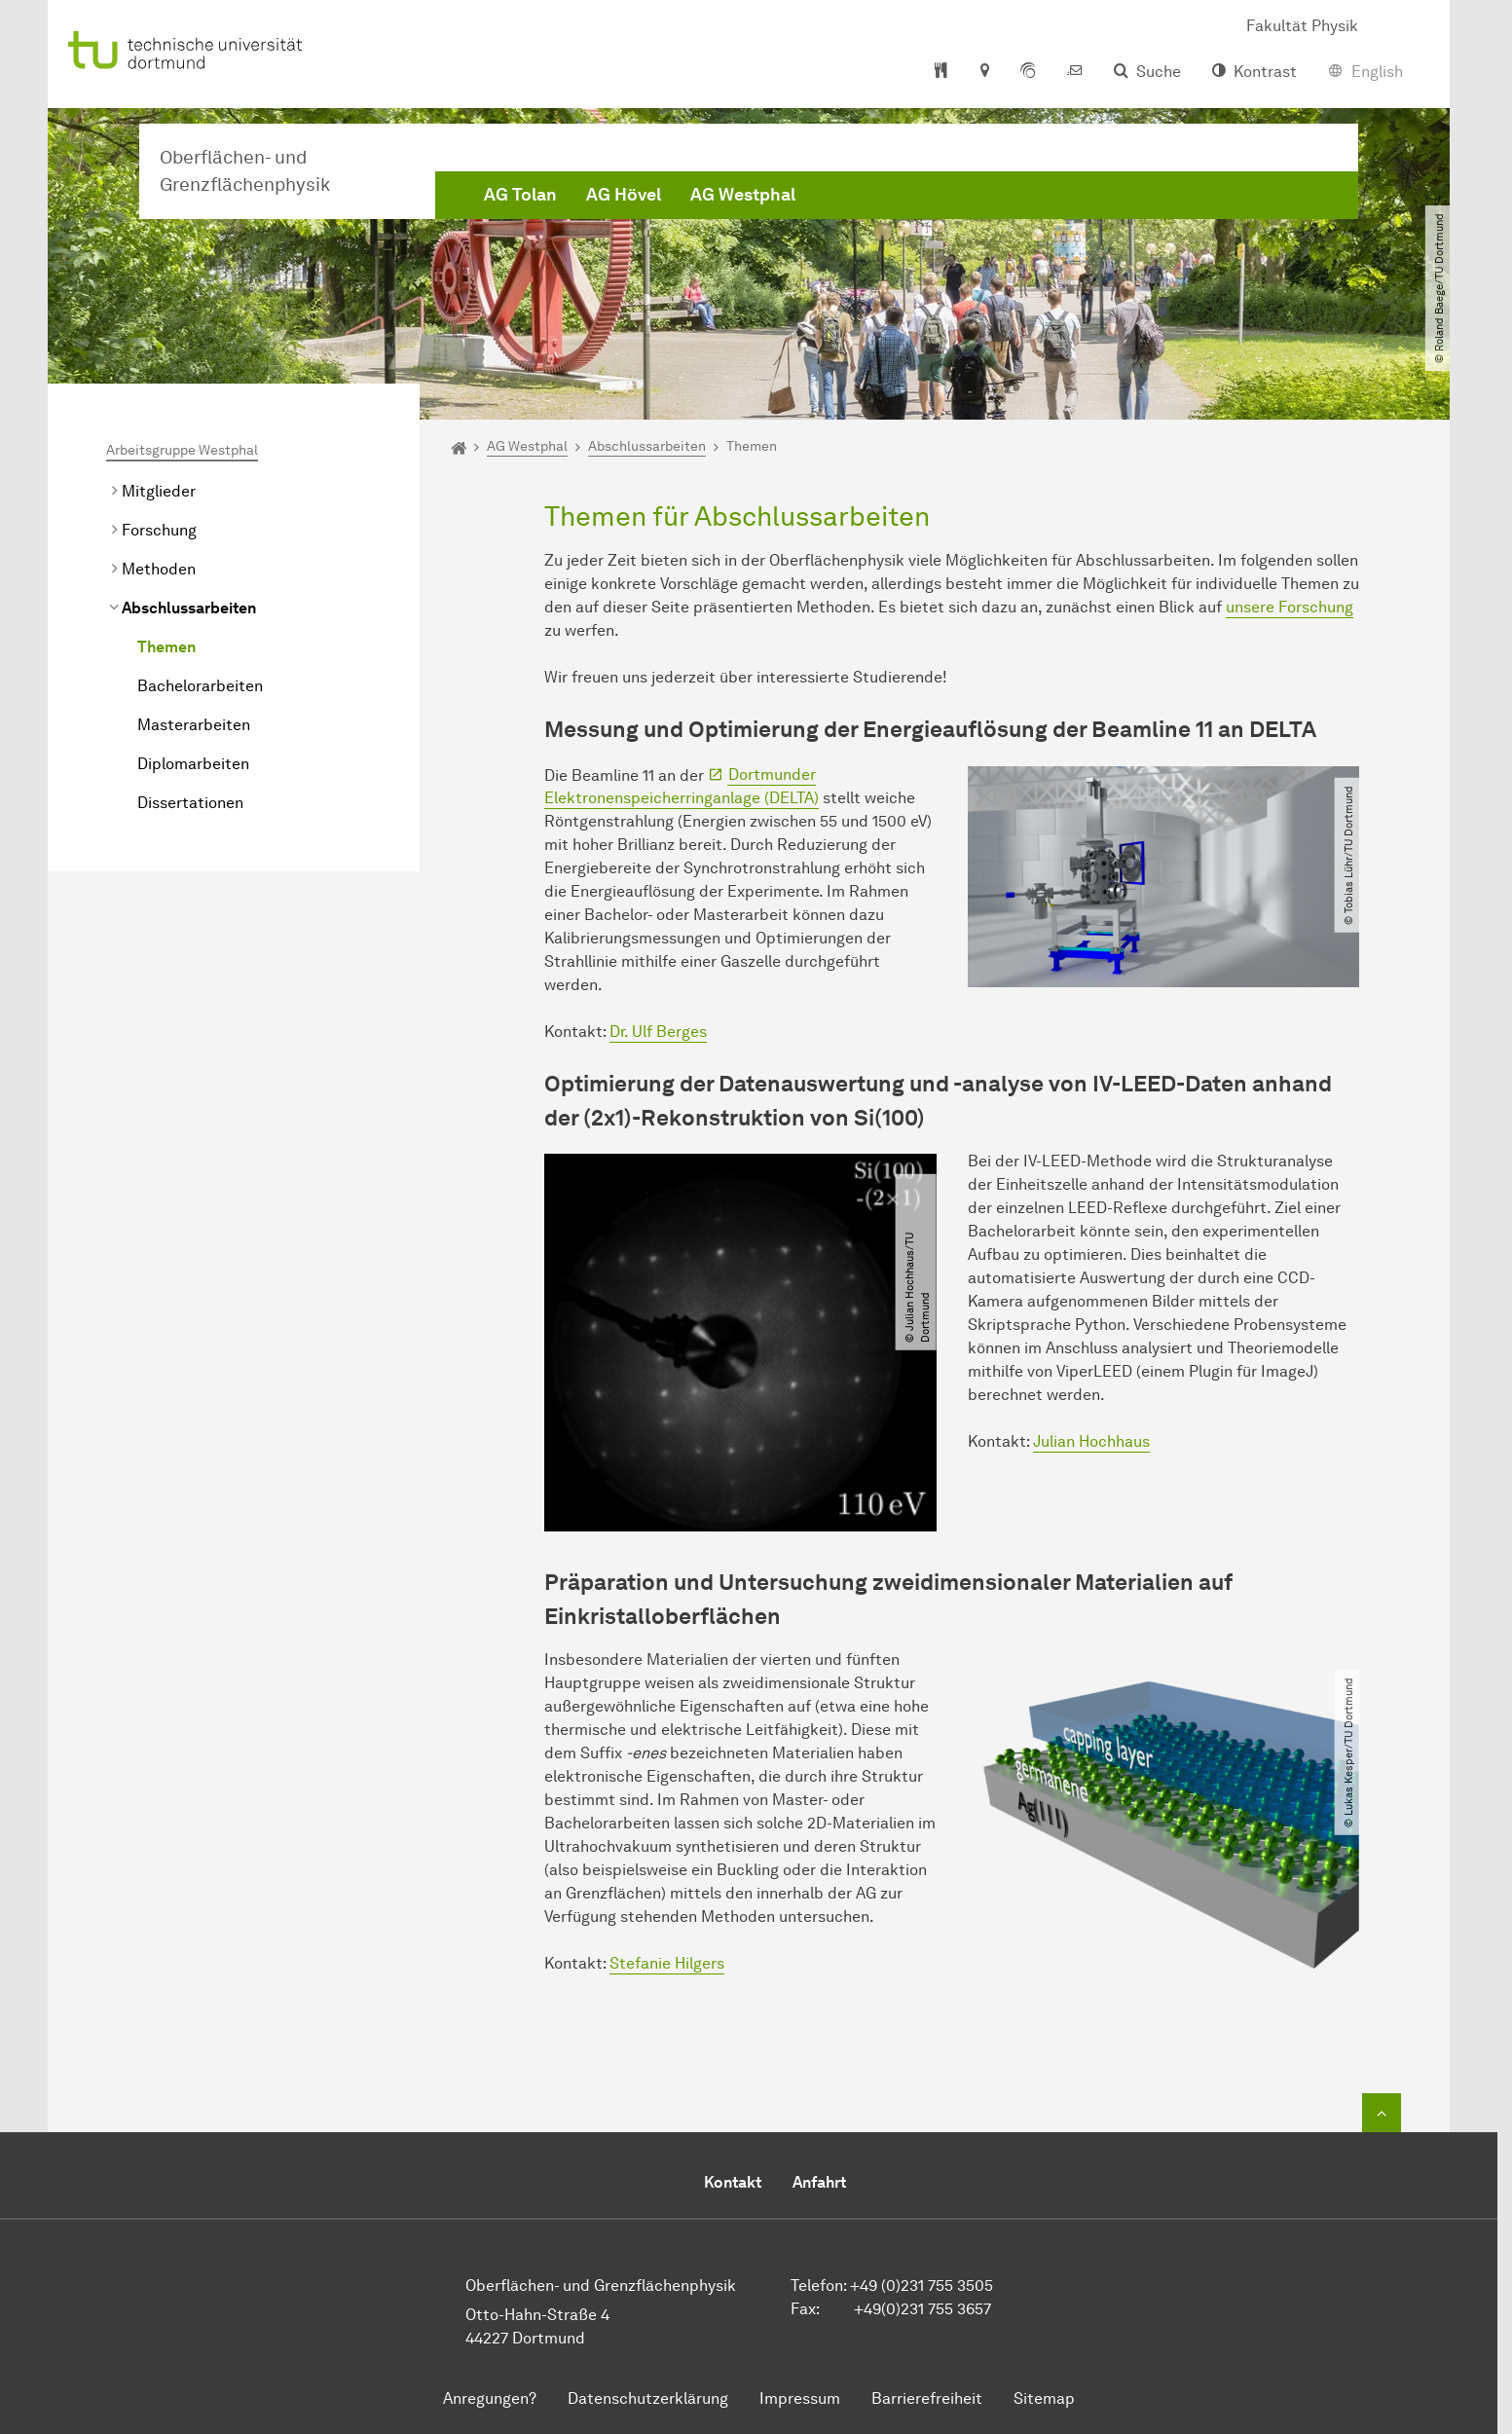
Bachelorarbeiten (200, 686)
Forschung (159, 530)
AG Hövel (623, 194)
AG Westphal (742, 194)
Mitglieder (159, 491)
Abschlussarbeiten (189, 608)
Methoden (159, 569)
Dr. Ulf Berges (658, 1031)
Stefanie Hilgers (666, 1963)
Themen (166, 647)
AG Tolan (520, 194)
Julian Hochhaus (1091, 1441)
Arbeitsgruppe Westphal (182, 450)
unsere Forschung (1289, 607)
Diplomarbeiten (193, 764)
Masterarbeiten (193, 725)
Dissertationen (190, 802)
